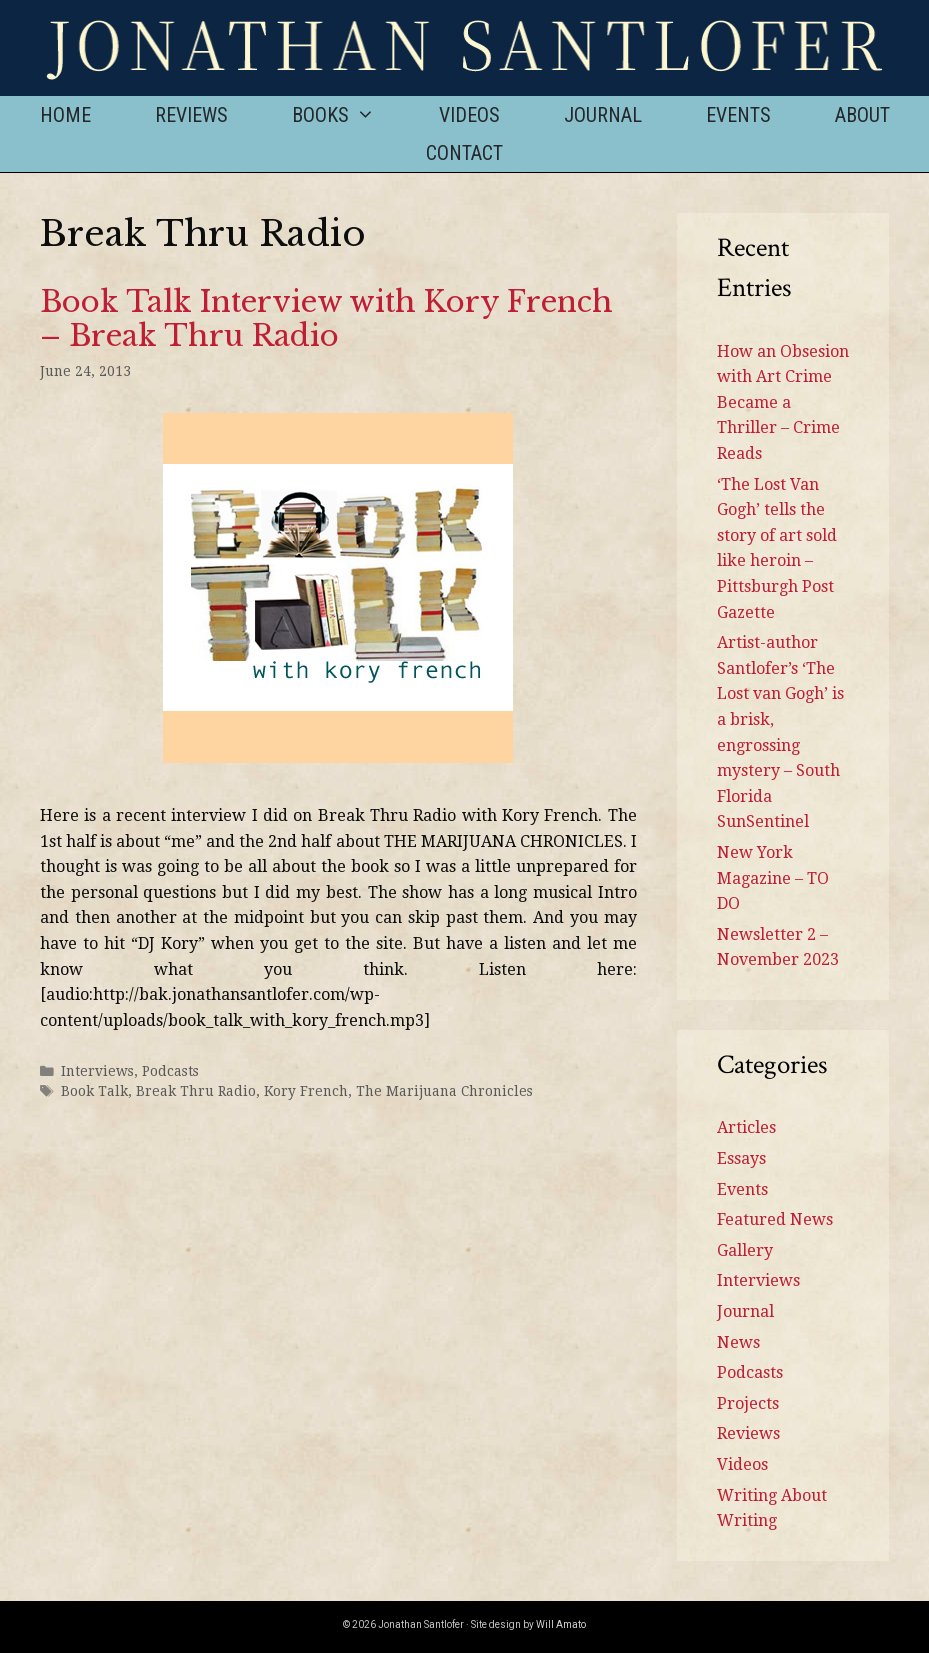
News (738, 1342)
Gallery (745, 1250)
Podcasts (170, 1071)
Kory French (306, 1091)
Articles (746, 1127)
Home (65, 115)
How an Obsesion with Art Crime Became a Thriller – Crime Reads (783, 402)
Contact (464, 153)
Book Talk (94, 1091)
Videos (469, 115)
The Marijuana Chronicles (444, 1091)
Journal (603, 115)
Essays (741, 1158)
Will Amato (561, 1624)
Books (349, 115)
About (862, 115)
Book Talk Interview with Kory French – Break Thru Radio (326, 319)
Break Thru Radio (196, 1091)
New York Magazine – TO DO (773, 878)
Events (738, 115)
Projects (748, 1403)
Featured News (775, 1219)
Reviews (191, 115)
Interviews (97, 1071)
